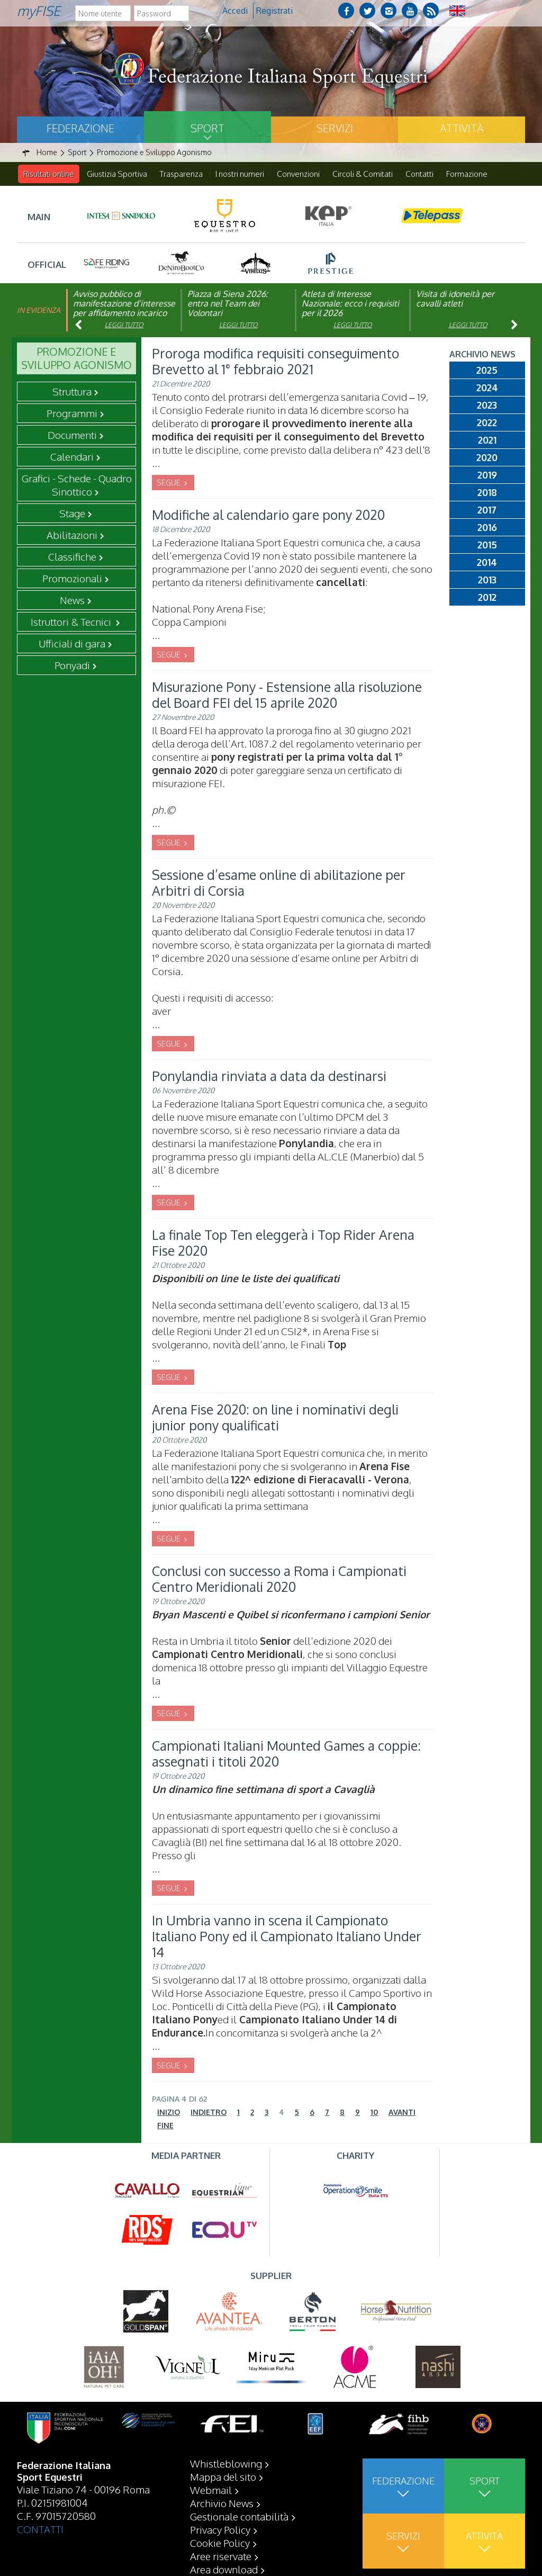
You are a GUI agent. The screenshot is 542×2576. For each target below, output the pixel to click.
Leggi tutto (124, 325)
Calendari (72, 457)
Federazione (80, 128)
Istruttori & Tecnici (72, 622)
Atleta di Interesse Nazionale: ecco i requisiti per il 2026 (350, 304)
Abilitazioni (72, 535)
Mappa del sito (223, 2476)
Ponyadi (72, 665)
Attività (461, 128)
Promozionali (72, 578)
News (72, 600)
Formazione (466, 174)
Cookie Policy (220, 2542)
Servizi (335, 128)
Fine (165, 2125)
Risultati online (48, 174)
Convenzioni (298, 174)
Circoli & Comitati (362, 174)
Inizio (168, 2112)
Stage (72, 513)
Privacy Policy (220, 2529)
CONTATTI (40, 2529)
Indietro (209, 2112)
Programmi (72, 413)
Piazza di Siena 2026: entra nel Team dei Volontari (227, 304)
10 (374, 2112)
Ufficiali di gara (72, 643)
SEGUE (169, 483)
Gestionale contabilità (239, 2516)
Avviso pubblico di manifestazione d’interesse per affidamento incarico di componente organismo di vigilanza (124, 313)
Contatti (419, 174)
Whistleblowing (226, 2463)
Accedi (235, 10)
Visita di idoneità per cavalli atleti (455, 299)
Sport (207, 128)
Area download (224, 2569)
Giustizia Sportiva (117, 174)
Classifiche (72, 557)
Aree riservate (220, 2556)
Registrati (274, 10)
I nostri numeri (239, 174)
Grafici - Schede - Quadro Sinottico (77, 485)
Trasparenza (181, 174)
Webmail (211, 2489)
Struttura (72, 391)
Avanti (402, 2112)
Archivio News (222, 2503)
